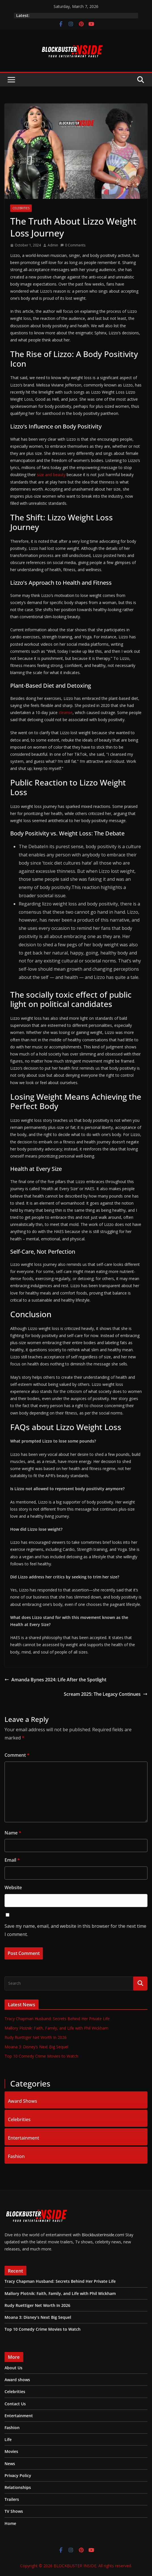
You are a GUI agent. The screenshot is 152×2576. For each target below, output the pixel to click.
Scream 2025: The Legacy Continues (105, 1694)
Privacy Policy (18, 2475)
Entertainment (23, 2137)
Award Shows (22, 2100)
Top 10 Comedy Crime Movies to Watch (41, 2056)
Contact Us (15, 2403)
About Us (13, 2367)
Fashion (16, 2155)
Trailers (12, 2499)
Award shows (17, 2379)
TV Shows (14, 2511)
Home (10, 2523)
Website (13, 1887)
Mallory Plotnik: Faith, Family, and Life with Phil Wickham (56, 2028)
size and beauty (52, 474)
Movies (11, 2451)
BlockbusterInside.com (102, 2234)
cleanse (65, 712)
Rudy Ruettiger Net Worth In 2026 (36, 2037)
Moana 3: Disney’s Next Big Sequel (36, 2046)
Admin (53, 245)
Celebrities (20, 208)
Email (12, 1860)
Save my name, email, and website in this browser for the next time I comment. (75, 1930)
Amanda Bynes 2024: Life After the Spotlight (55, 1679)
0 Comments (72, 245)
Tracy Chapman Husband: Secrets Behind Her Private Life (57, 2018)
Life (8, 2439)
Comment (17, 1755)
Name (13, 1833)
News (10, 2463)
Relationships (18, 2487)
